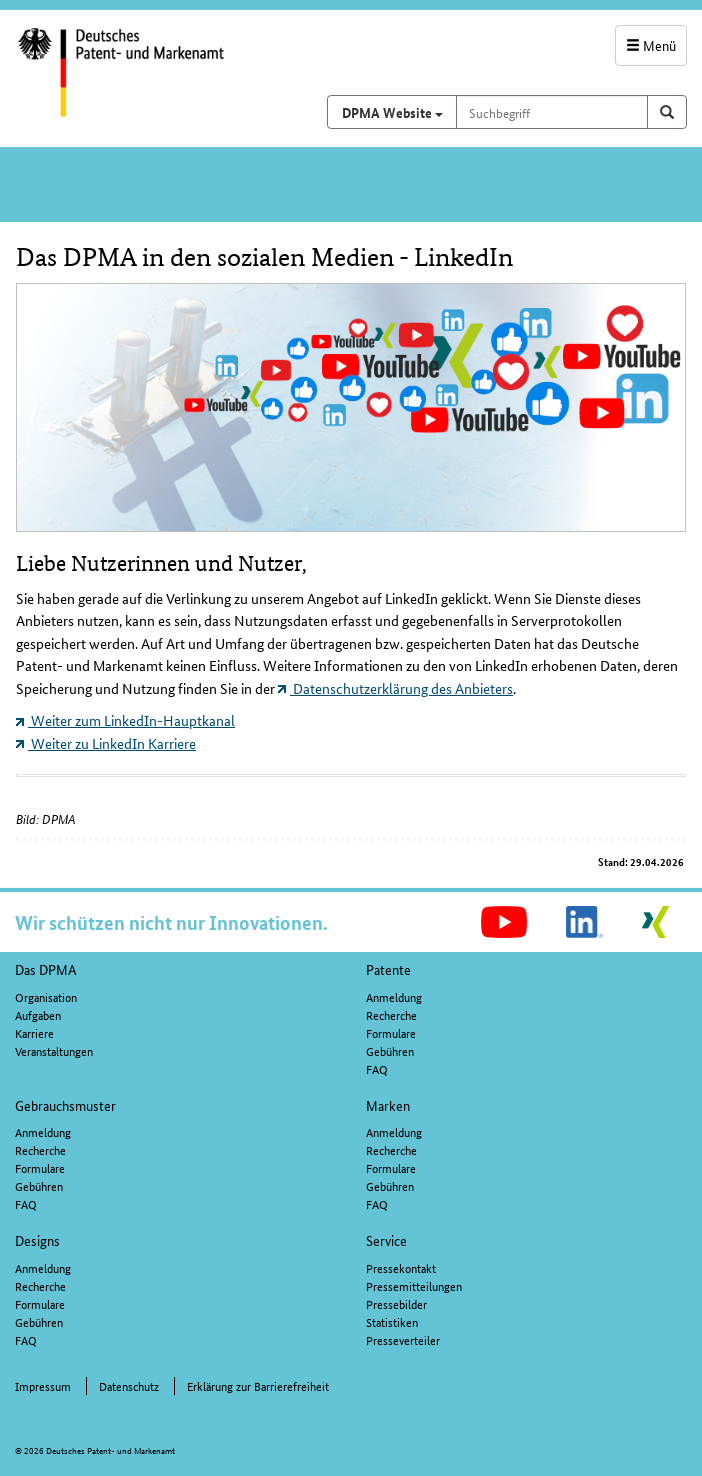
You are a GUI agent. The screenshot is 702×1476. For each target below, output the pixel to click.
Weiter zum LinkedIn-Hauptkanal (125, 720)
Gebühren (390, 1050)
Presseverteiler (403, 1339)
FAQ (377, 1068)
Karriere (34, 1032)
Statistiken (392, 1321)
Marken (388, 1105)
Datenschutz (129, 1385)
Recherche (391, 1014)
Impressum (43, 1385)
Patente (388, 969)
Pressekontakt (401, 1267)
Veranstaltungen (54, 1050)
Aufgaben (38, 1014)
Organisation (46, 996)
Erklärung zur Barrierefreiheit (258, 1385)
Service (386, 1240)
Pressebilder (396, 1303)
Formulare (391, 1032)
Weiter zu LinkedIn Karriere (106, 743)
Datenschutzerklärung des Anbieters (395, 688)
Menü (651, 45)
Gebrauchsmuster (65, 1105)
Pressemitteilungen (414, 1285)
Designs (37, 1240)
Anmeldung (394, 996)
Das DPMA (46, 969)
